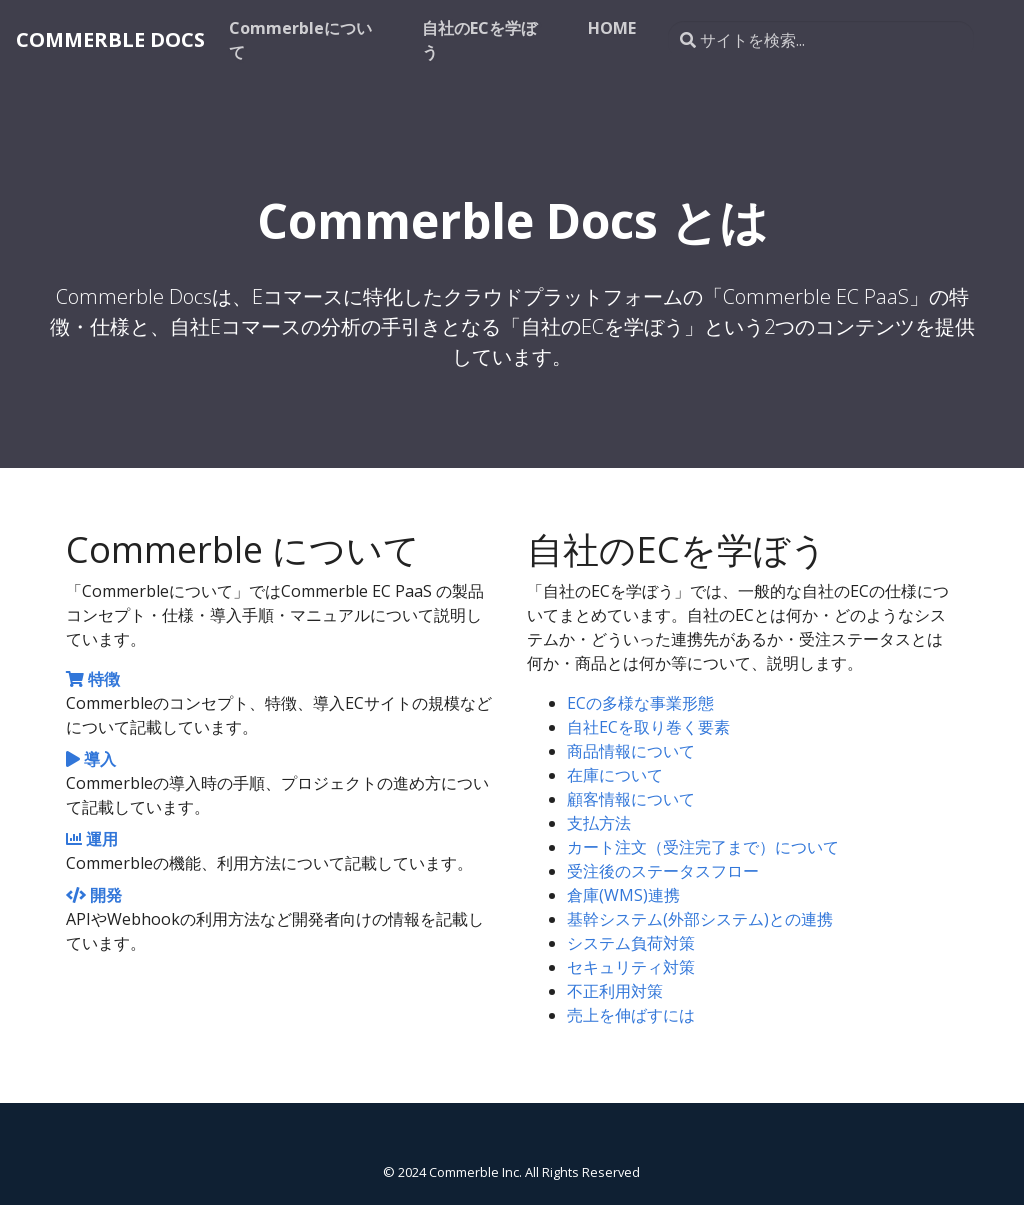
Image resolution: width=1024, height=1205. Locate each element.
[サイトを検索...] (821, 40)
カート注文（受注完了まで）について (703, 847)
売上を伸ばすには (631, 1015)
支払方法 (599, 823)
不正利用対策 (615, 991)
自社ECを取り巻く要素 (648, 727)
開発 (94, 895)
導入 (91, 759)
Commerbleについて (300, 40)
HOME (612, 28)
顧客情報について (631, 799)
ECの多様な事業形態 (640, 703)
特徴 (93, 679)
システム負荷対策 (631, 943)
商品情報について (631, 751)
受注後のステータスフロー (663, 871)
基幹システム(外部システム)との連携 (700, 919)
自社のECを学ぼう (479, 40)
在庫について (615, 775)
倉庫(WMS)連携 (623, 895)
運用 (92, 839)
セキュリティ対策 (631, 967)
